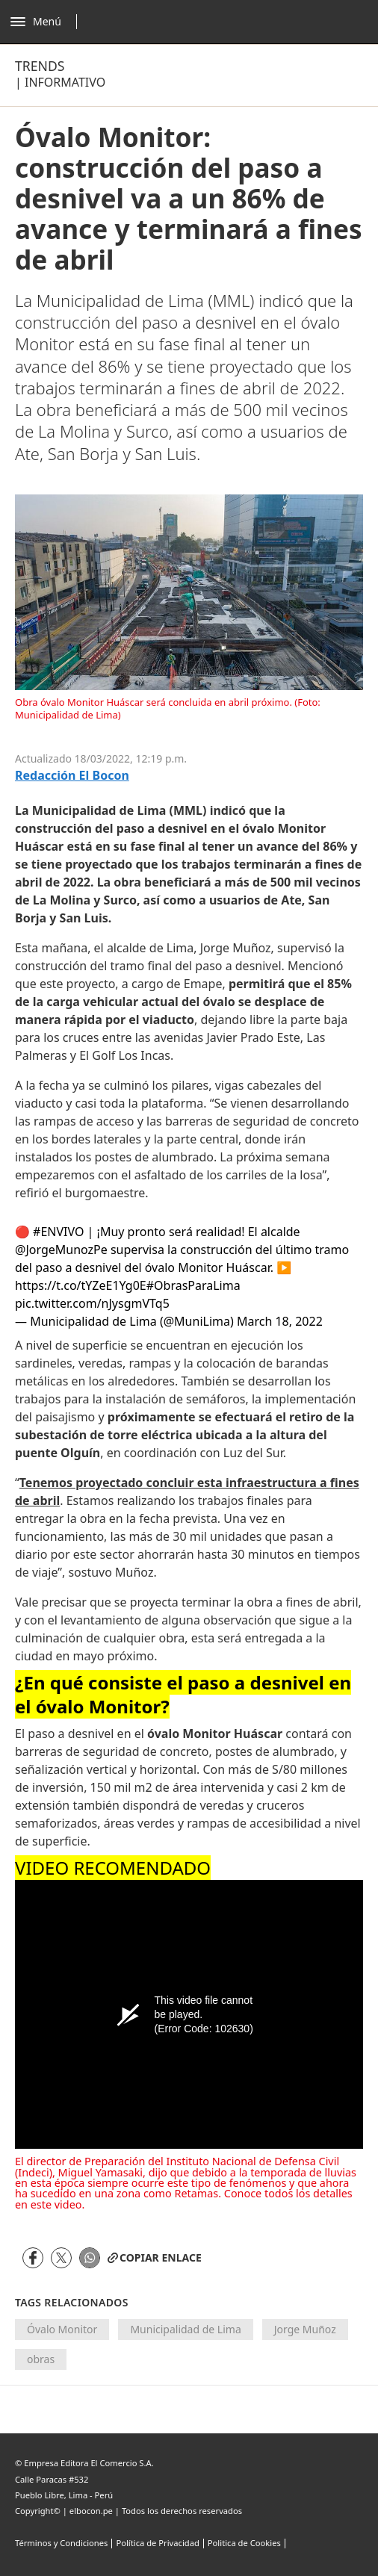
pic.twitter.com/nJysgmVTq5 (92, 1303)
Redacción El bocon (72, 775)
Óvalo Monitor (62, 2329)
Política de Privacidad (157, 2542)
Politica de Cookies (244, 2542)
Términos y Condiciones (61, 2542)
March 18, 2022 (280, 1321)
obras (41, 2359)
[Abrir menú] (47, 22)
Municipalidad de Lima (185, 2329)
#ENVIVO (58, 1231)
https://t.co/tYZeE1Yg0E (80, 1285)
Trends (39, 66)
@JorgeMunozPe (61, 1249)
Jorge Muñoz (305, 2329)
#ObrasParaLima (193, 1285)
